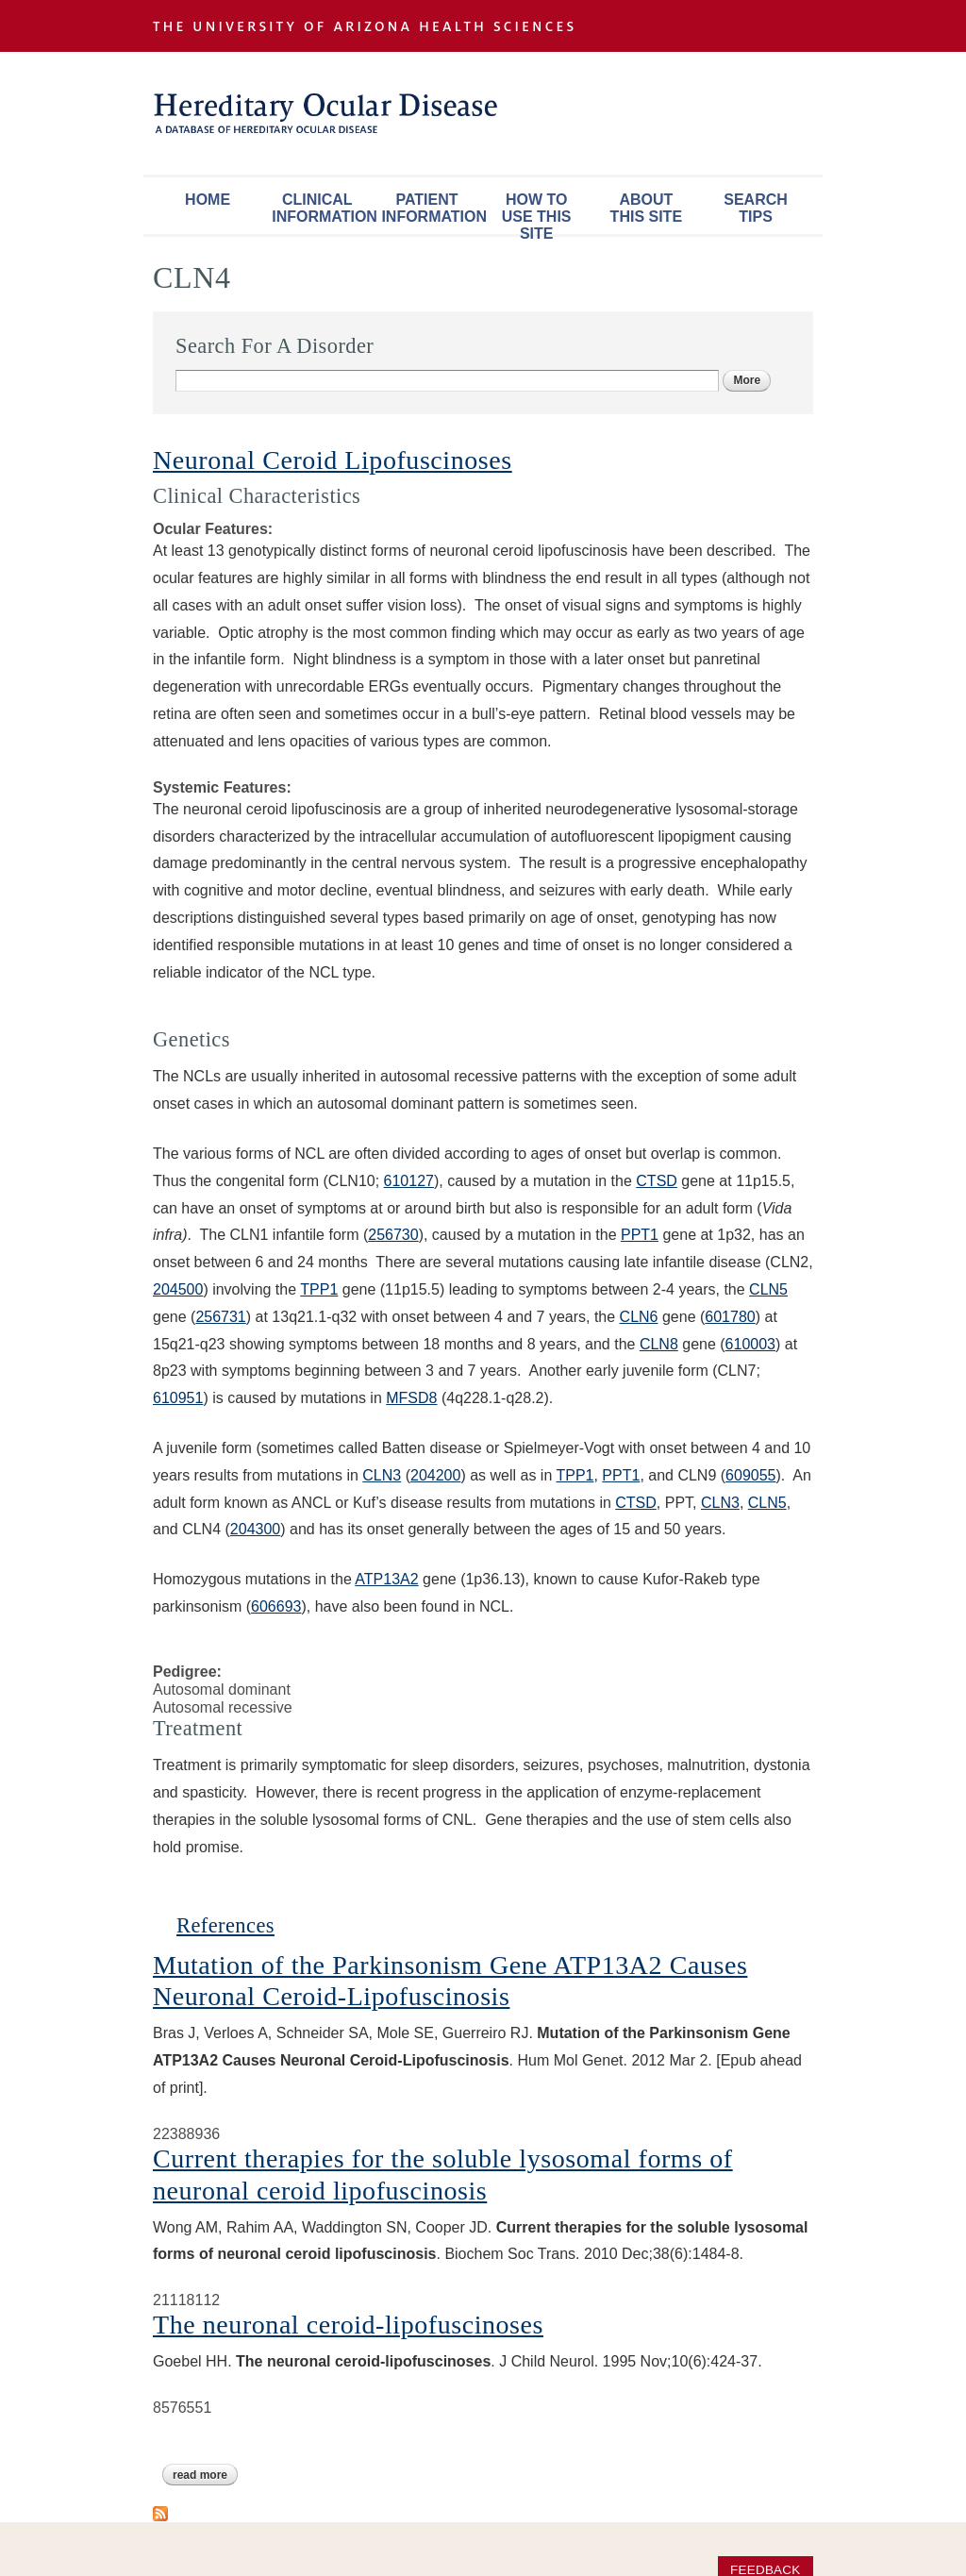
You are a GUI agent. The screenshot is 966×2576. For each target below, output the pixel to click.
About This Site (646, 208)
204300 (255, 1529)
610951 (178, 1398)
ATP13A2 (386, 1579)
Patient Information (431, 208)
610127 (409, 1181)
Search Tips (756, 208)
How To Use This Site (537, 213)
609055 (750, 1475)
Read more (205, 2475)
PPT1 (639, 1235)
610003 (750, 1344)
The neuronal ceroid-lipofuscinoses (348, 2324)
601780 (730, 1317)
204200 (435, 1475)
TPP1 (319, 1289)
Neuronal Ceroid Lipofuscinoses (332, 460)
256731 (220, 1317)
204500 (178, 1289)
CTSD (656, 1181)
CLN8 (659, 1344)
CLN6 (639, 1317)
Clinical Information (322, 208)
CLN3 (381, 1475)
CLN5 (768, 1289)
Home (207, 200)
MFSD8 (411, 1398)
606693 (276, 1606)
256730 (393, 1235)
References (225, 1925)
